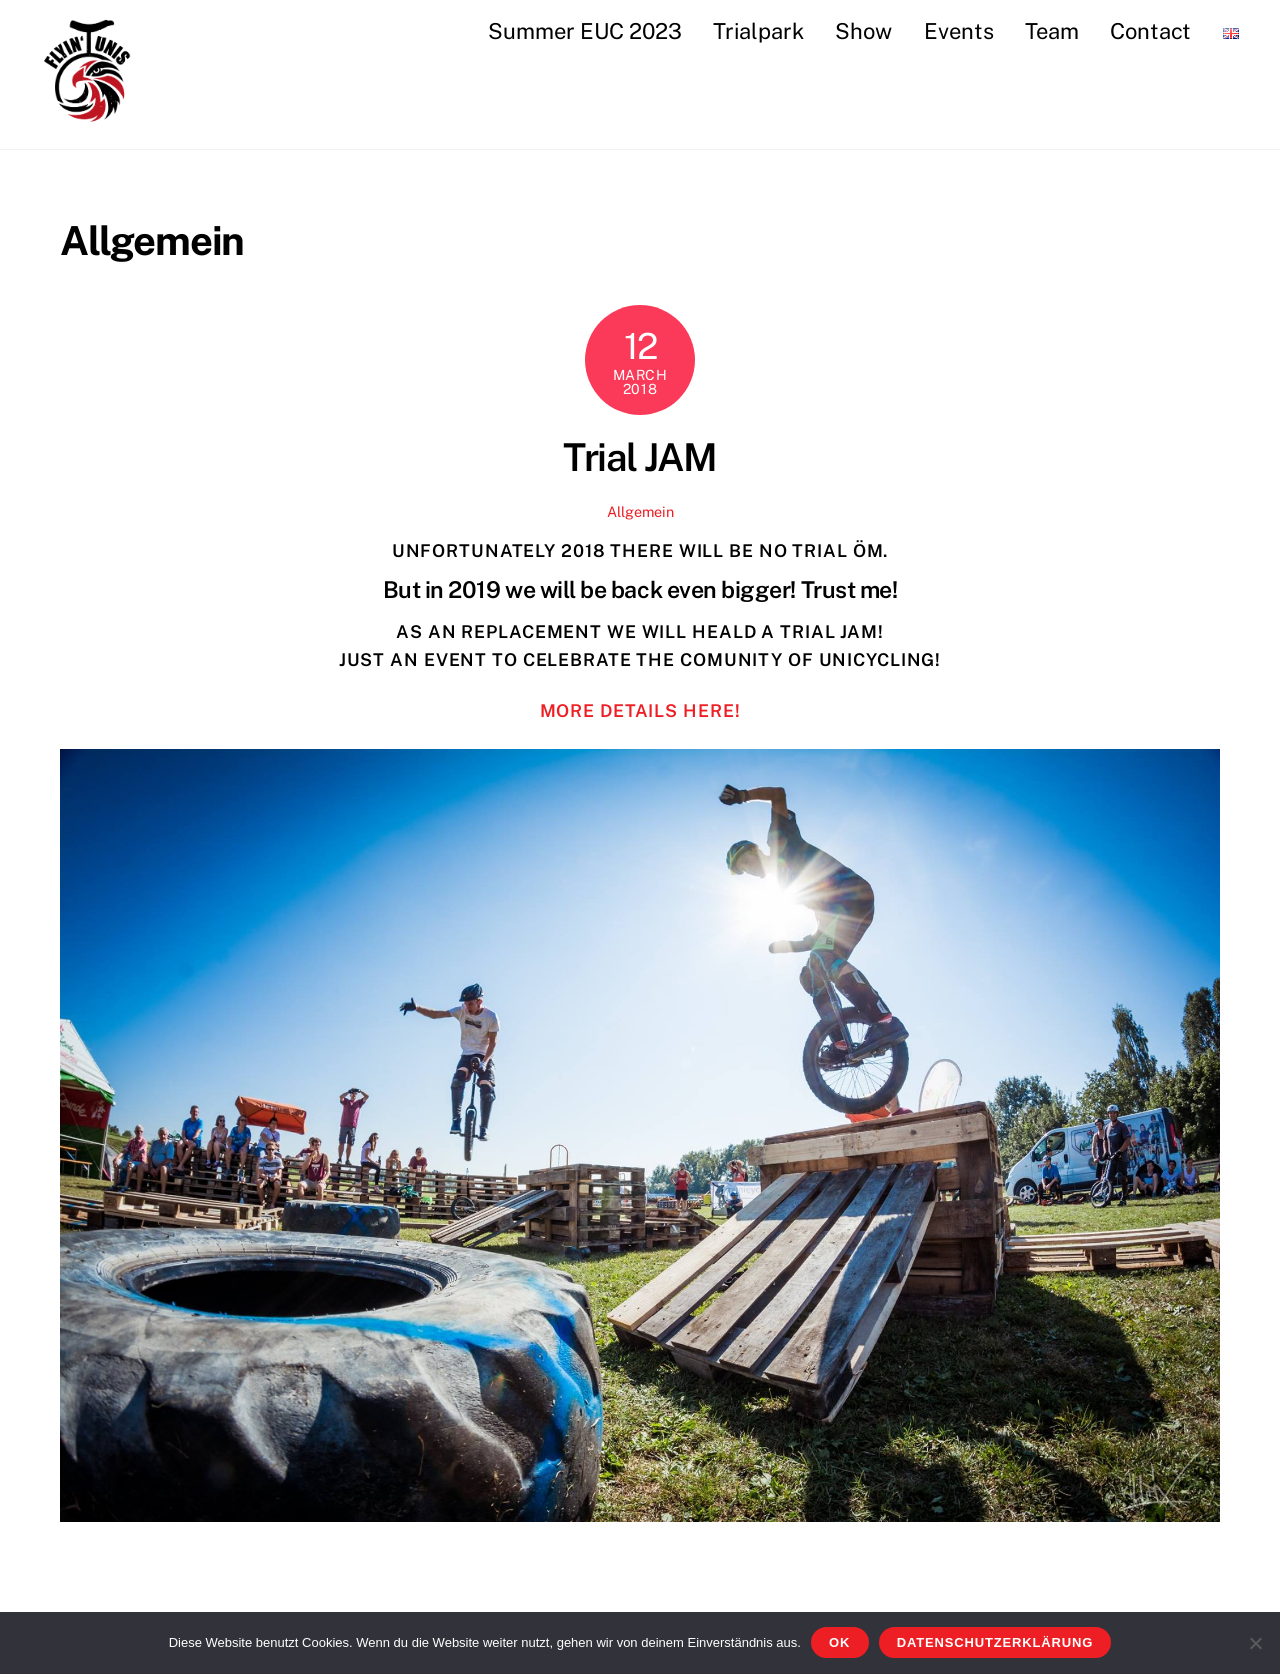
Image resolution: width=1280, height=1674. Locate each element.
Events (959, 31)
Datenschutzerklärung (995, 1642)
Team (1052, 31)
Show (863, 31)
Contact (1150, 31)
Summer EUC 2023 (585, 31)
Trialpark (758, 31)
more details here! (640, 710)
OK (839, 1642)
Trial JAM (639, 457)
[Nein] (1255, 1643)
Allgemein (640, 511)
